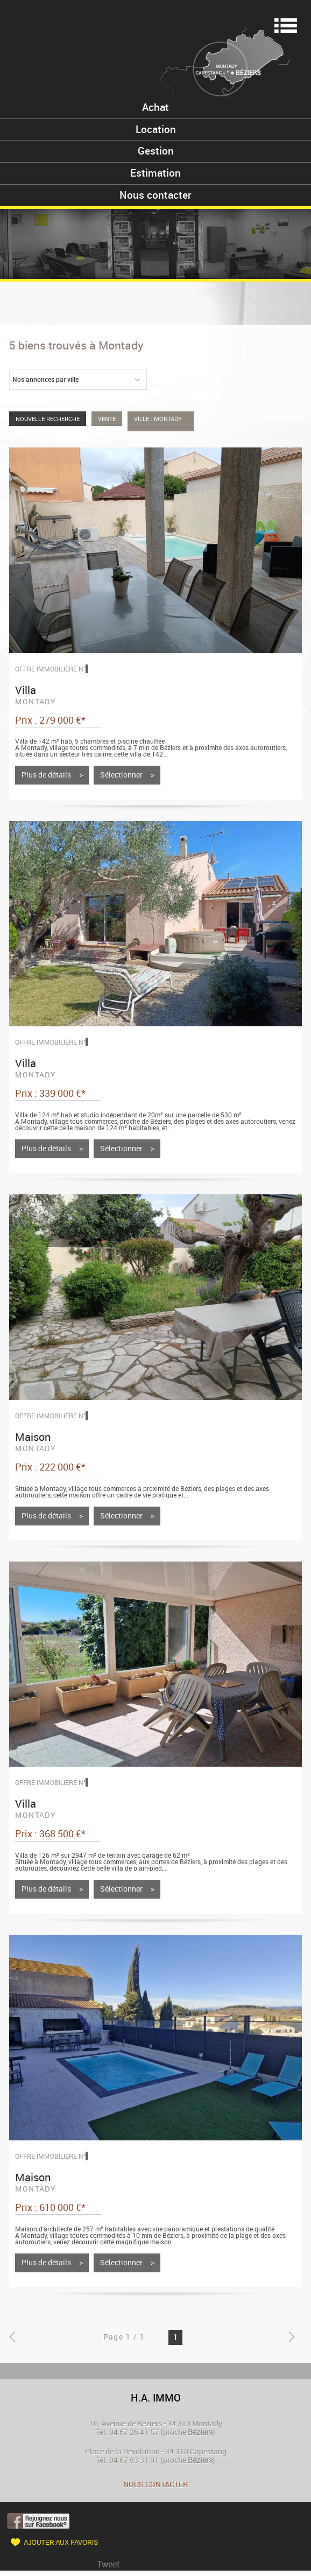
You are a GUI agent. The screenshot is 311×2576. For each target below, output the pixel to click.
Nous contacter (155, 2484)
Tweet (108, 2564)
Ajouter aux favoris (61, 2542)
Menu (286, 25)
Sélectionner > (127, 775)
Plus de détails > (52, 775)
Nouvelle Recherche (48, 419)
